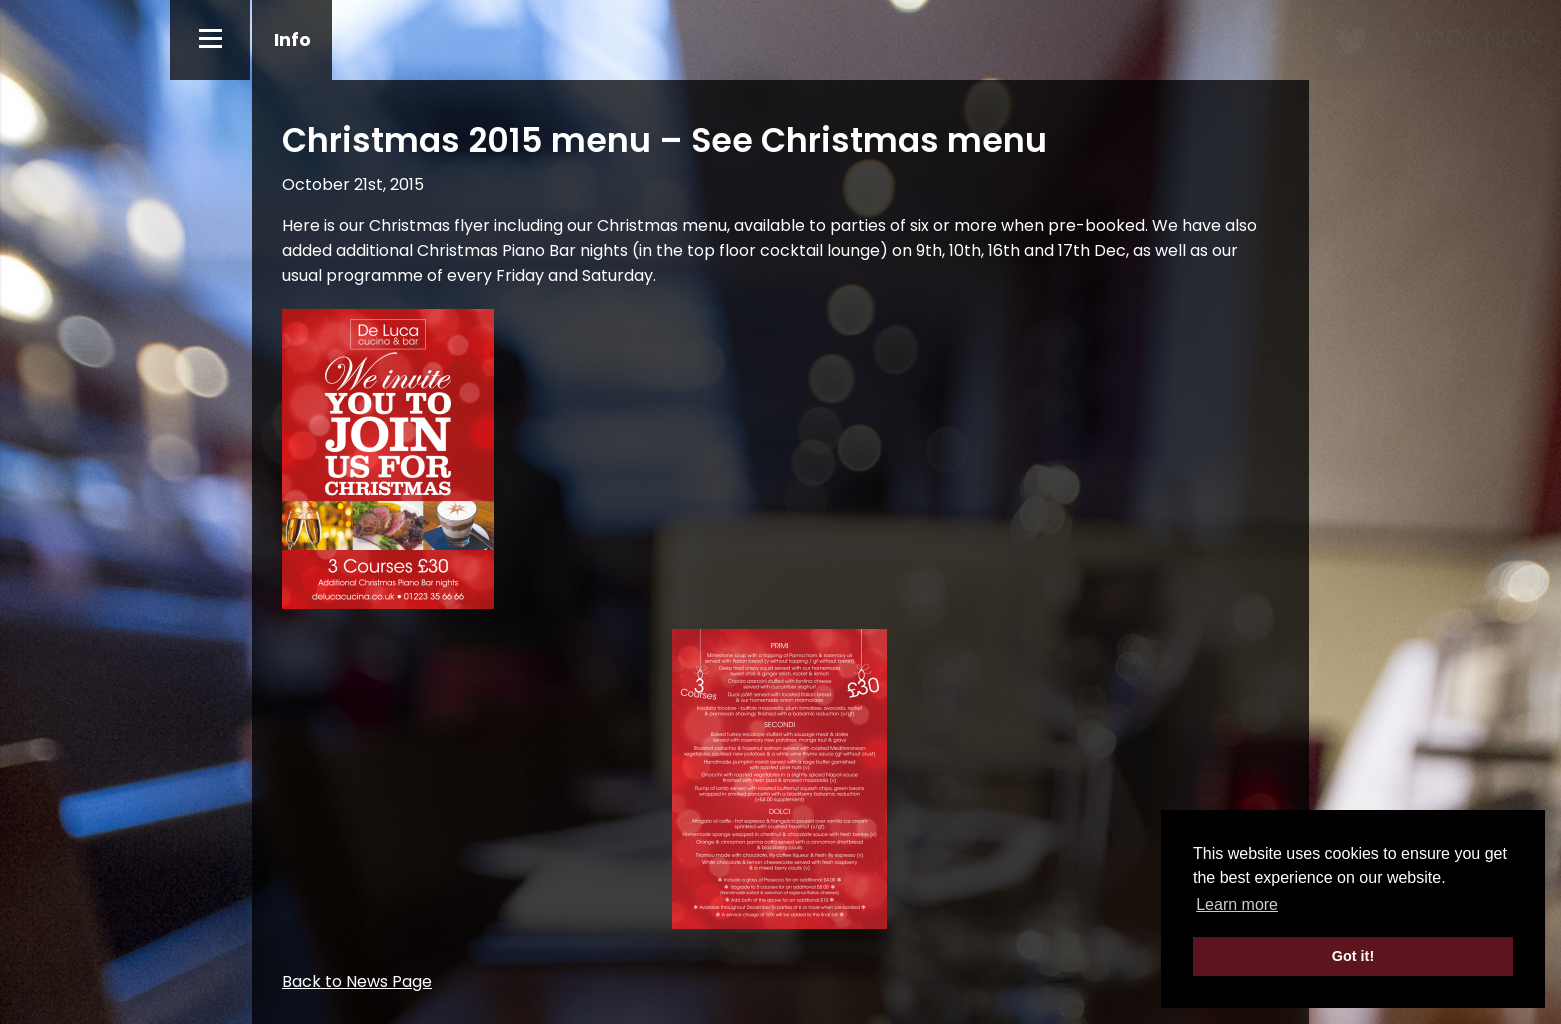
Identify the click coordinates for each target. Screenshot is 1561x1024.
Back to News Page (357, 981)
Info (292, 39)
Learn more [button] (1237, 904)
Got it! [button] (1353, 956)
